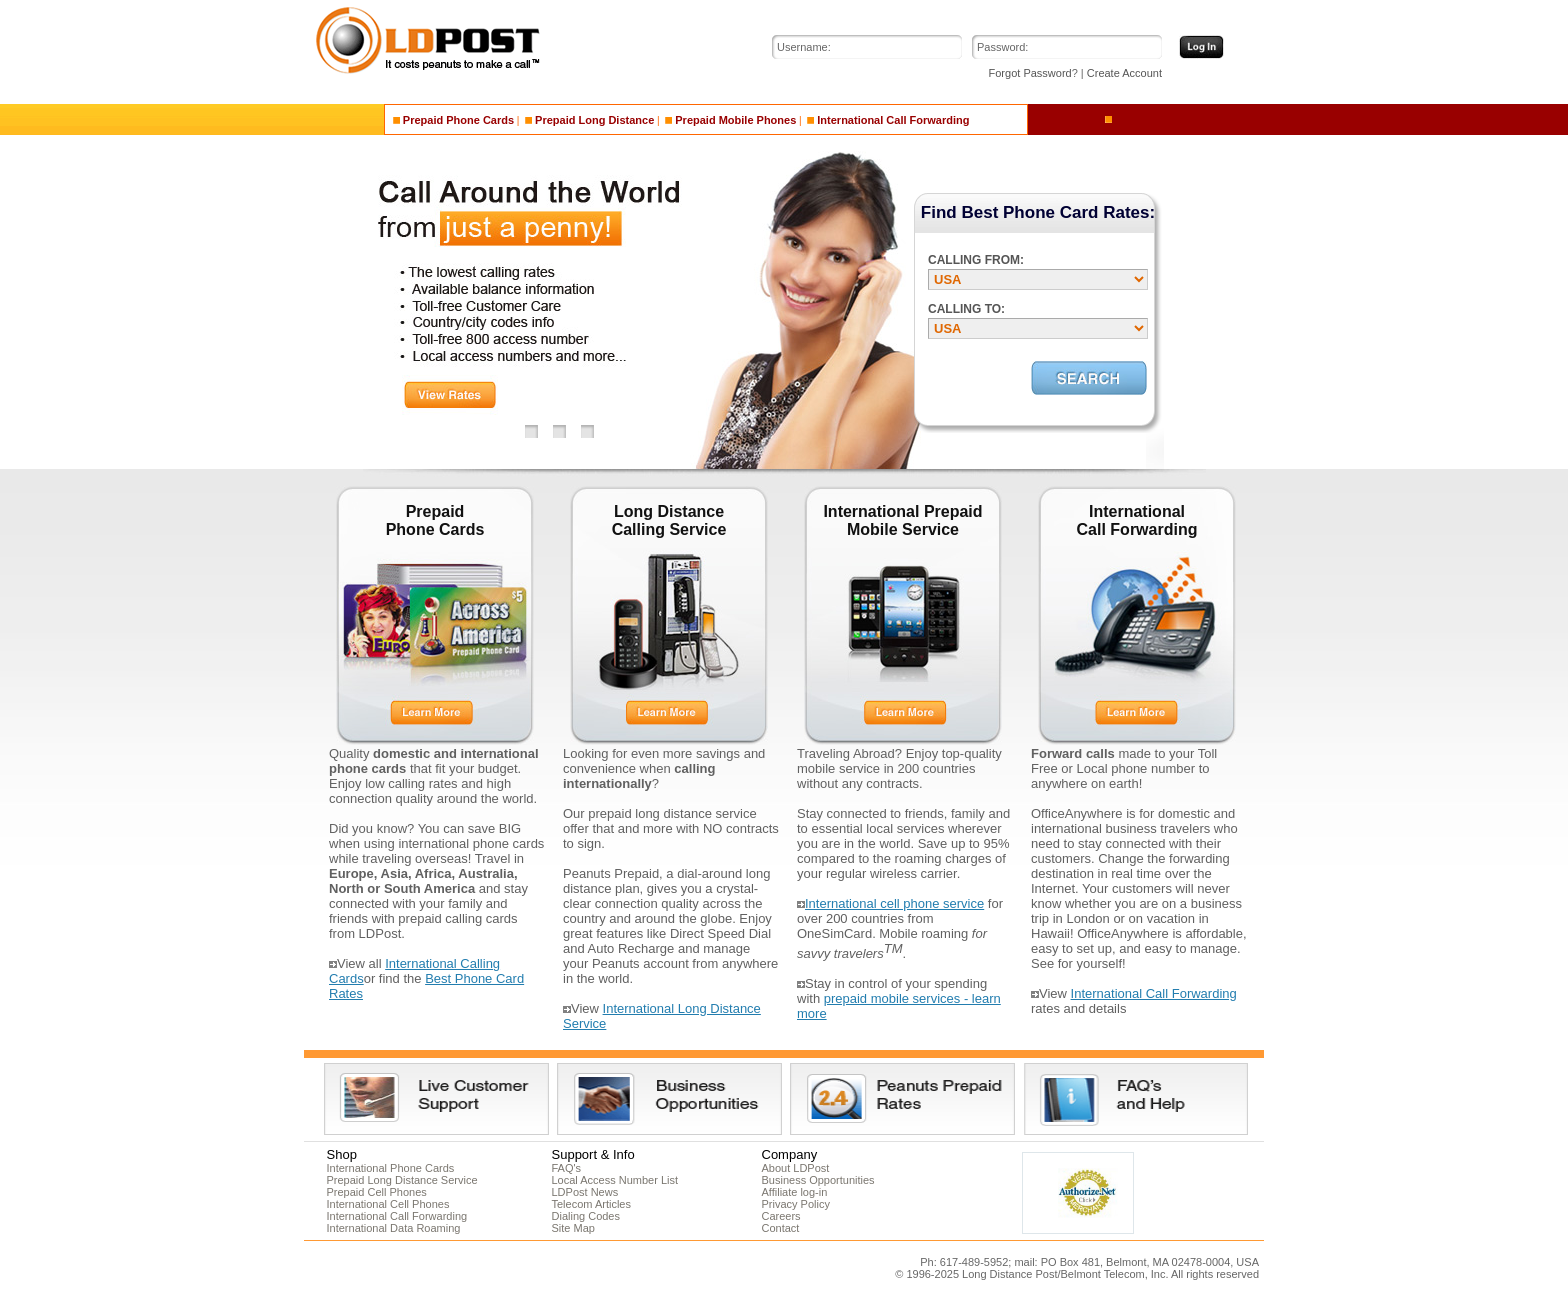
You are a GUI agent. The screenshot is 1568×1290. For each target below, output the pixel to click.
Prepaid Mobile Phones (730, 120)
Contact (781, 1228)
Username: (804, 47)
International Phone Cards (391, 1168)
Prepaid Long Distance (589, 120)
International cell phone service (894, 903)
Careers (781, 1216)
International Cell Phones (388, 1204)
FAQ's (567, 1168)
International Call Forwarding (888, 120)
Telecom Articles (591, 1204)
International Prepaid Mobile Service (902, 520)
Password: (1002, 47)
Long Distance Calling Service (669, 520)
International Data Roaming (394, 1228)
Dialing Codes (586, 1216)
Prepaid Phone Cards (453, 120)
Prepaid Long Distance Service (402, 1180)
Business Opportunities (818, 1180)
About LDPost (796, 1168)
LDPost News (585, 1192)
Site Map (573, 1228)
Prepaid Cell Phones (377, 1192)
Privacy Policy (796, 1204)
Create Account (1124, 73)
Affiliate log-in (795, 1192)
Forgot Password (1030, 73)
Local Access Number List (615, 1180)
